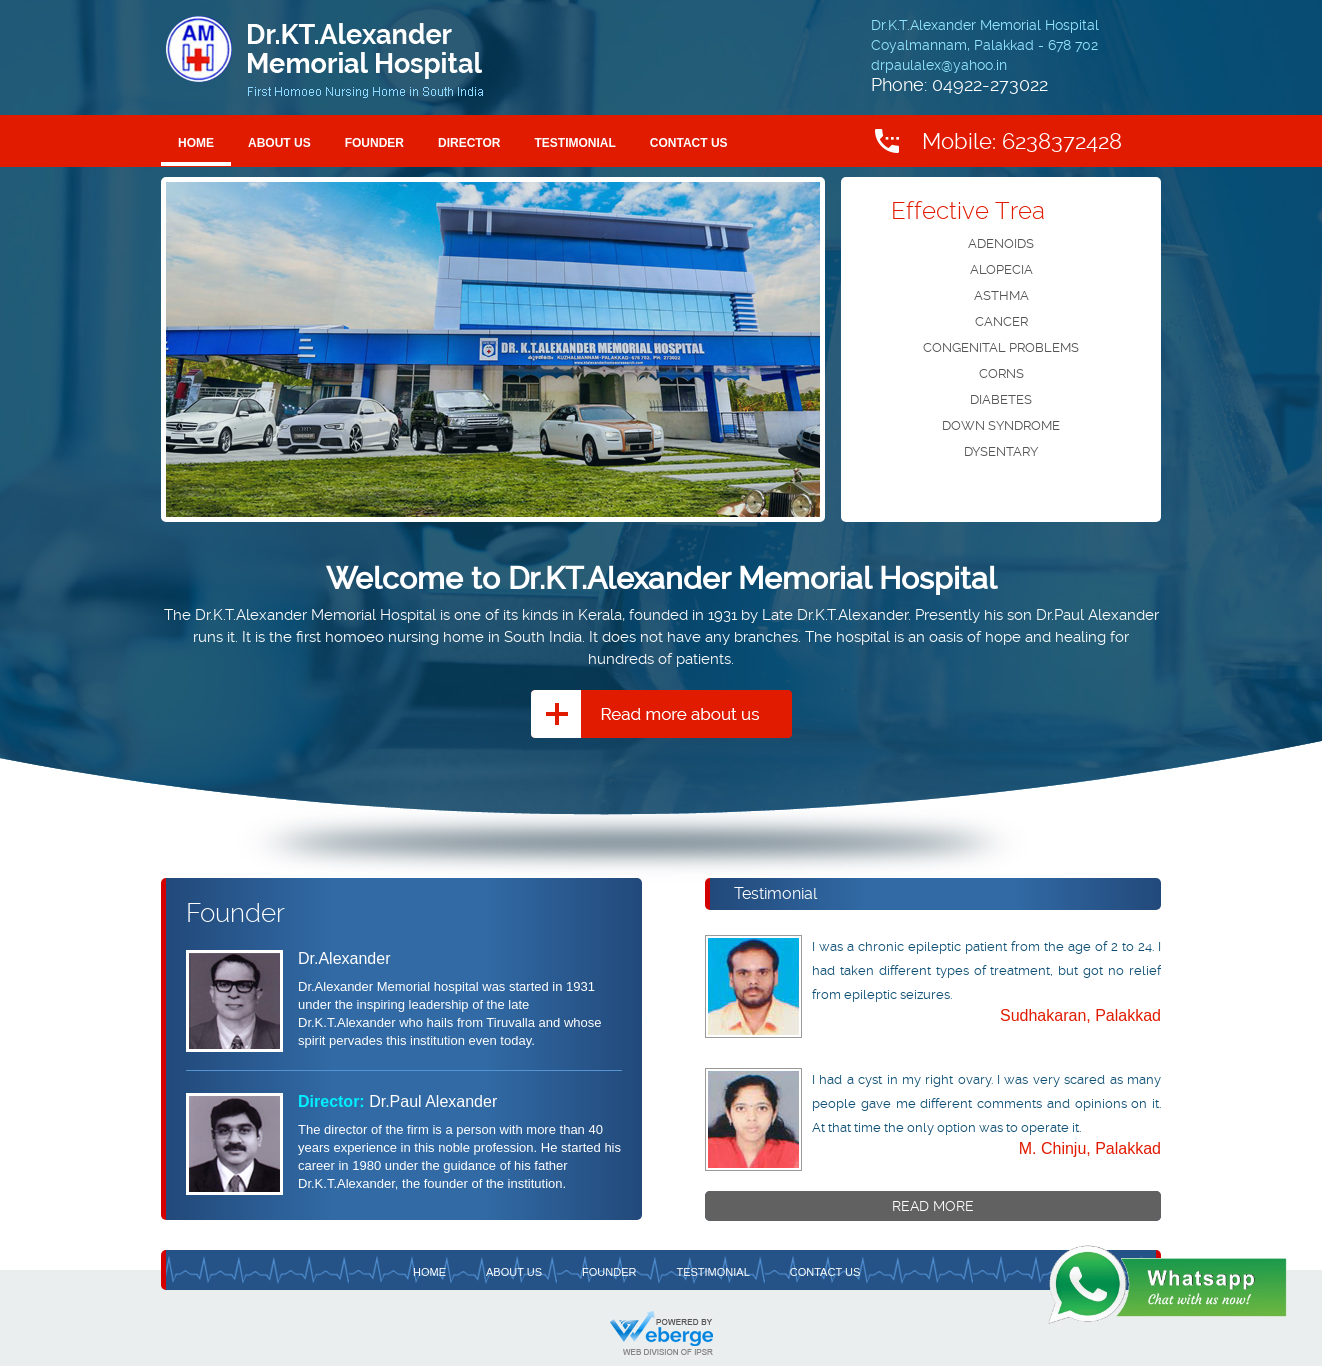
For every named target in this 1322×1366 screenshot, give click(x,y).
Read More (933, 1206)
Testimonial (574, 143)
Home (196, 143)
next (784, 346)
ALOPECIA (1001, 269)
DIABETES (1001, 399)
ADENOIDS (1001, 243)
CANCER (1001, 321)
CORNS (1001, 373)
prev (202, 346)
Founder (374, 143)
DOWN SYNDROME (1001, 425)
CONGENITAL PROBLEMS (1001, 347)
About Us (279, 143)
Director (469, 143)
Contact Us (689, 143)
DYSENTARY (1001, 451)
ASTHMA (1001, 295)
